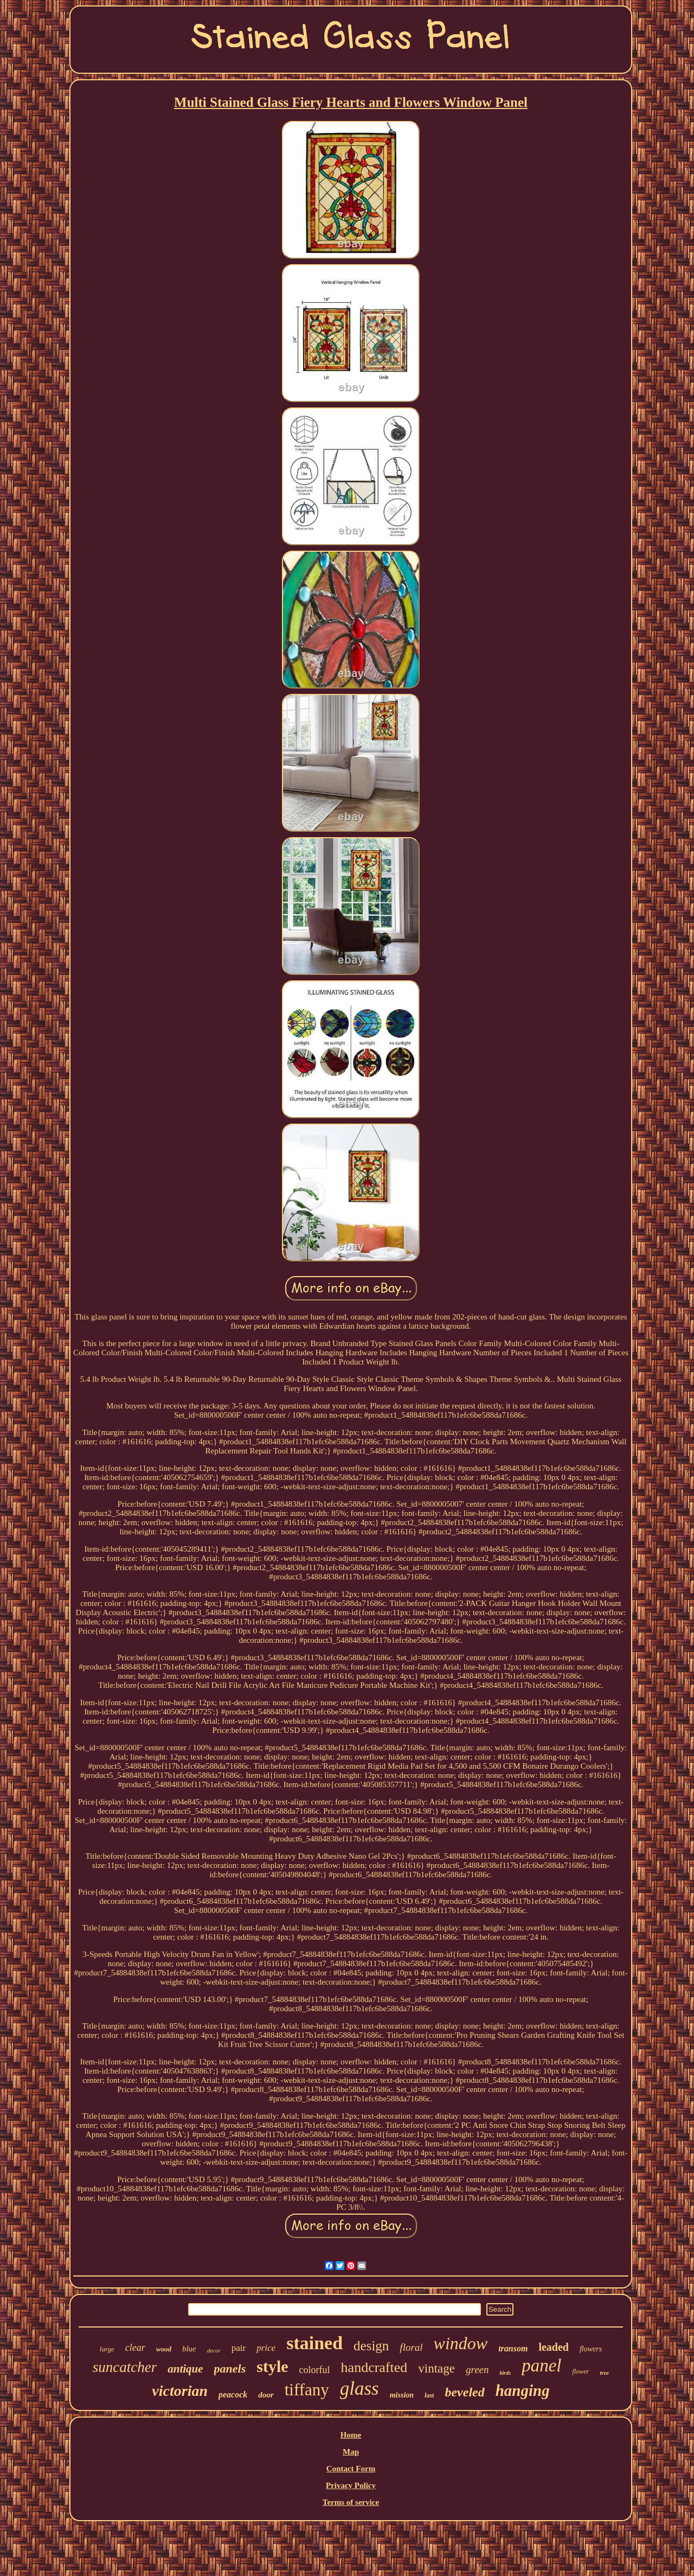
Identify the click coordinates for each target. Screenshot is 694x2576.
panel (541, 2365)
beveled (464, 2392)
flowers (591, 2349)
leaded (553, 2347)
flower (580, 2371)
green (477, 2369)
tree (604, 2372)
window (461, 2343)
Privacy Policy (351, 2485)
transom (513, 2348)
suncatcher (125, 2367)
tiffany (307, 2389)
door (265, 2394)
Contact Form (350, 2468)
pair (239, 2348)
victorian (180, 2390)
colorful (314, 2369)
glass (359, 2388)
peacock (233, 2394)
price (265, 2348)
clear (135, 2347)
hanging (523, 2390)
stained (314, 2343)
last (429, 2395)
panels (230, 2368)
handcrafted (374, 2367)
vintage (436, 2368)
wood (163, 2349)
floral (411, 2347)
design (371, 2345)
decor (214, 2350)
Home (350, 2435)
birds (505, 2373)
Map (351, 2451)
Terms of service (351, 2502)
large (107, 2349)
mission (402, 2395)
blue (189, 2348)
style (272, 2366)
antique (185, 2368)
